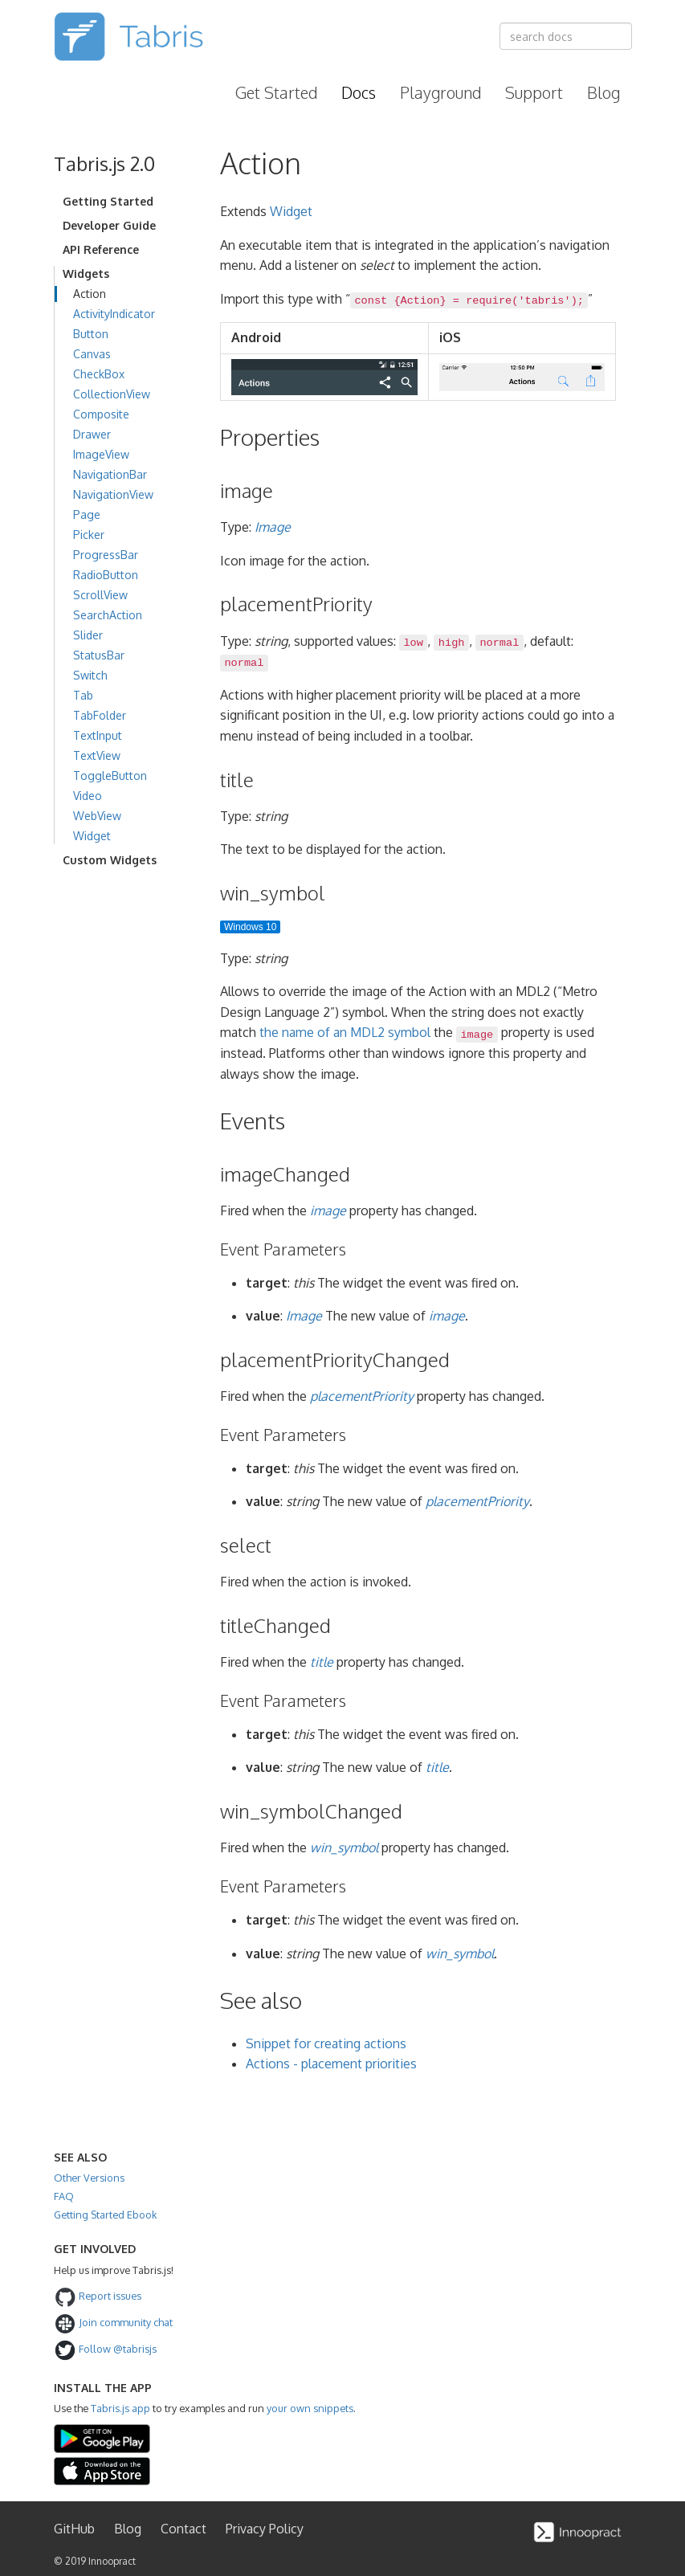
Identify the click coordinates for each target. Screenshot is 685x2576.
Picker (88, 534)
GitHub (74, 2529)
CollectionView (111, 394)
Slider (88, 635)
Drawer (92, 434)
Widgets (86, 273)
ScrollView (100, 595)
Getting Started (108, 201)
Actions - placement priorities (331, 2063)
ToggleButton (110, 775)
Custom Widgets (110, 860)
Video (87, 795)
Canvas (92, 354)
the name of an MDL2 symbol (344, 1032)
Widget (92, 836)
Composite (101, 414)
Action (89, 293)
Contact (183, 2529)
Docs (358, 92)
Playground (440, 92)
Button (90, 334)
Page (86, 514)
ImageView (101, 454)
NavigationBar (110, 474)
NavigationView (113, 494)
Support (534, 92)
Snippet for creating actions (326, 2043)
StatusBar (98, 655)
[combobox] (565, 36)
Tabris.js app (120, 2408)
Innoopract (112, 2561)
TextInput (97, 735)
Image (273, 527)
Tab (83, 695)
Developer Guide (109, 225)
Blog (603, 92)
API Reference (101, 249)
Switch (90, 675)
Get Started (276, 92)
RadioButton (105, 575)
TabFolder (99, 715)
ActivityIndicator (114, 313)
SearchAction (107, 615)
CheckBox (98, 374)
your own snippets (310, 2408)
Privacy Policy (265, 2529)
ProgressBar (105, 554)
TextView (96, 755)
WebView (97, 816)
